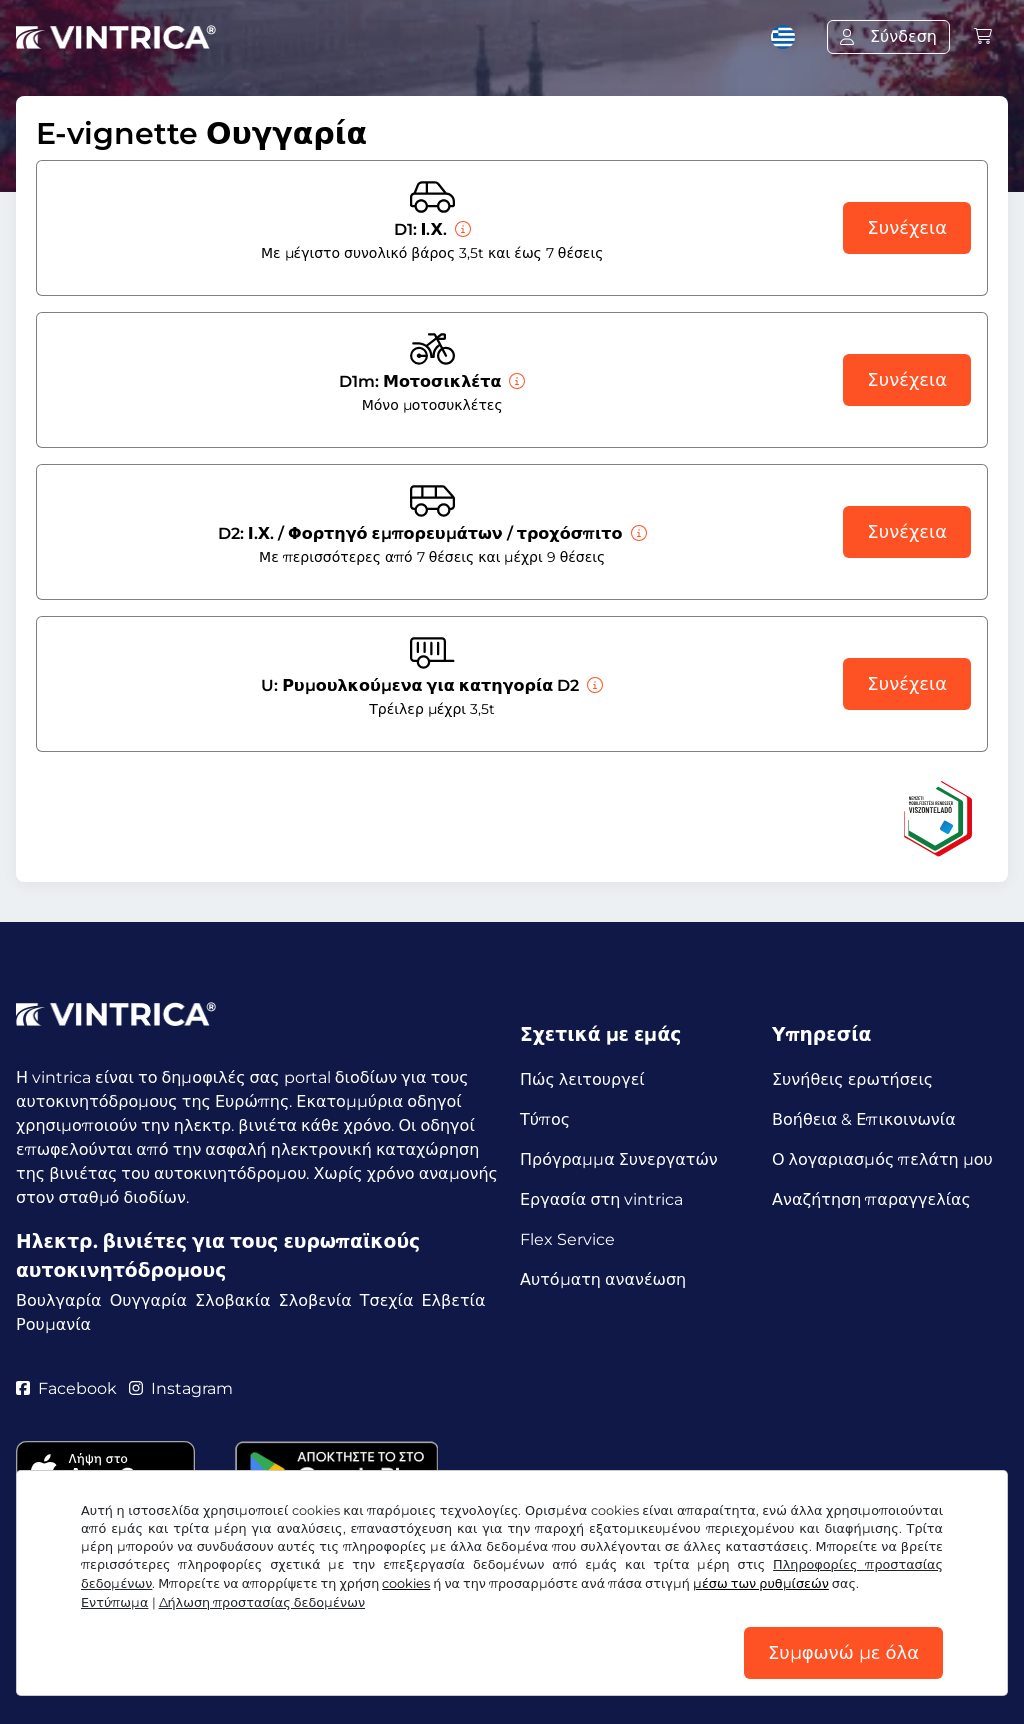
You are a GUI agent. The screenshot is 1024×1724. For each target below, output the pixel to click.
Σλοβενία (315, 1300)
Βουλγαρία (59, 1300)
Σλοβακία (233, 1300)
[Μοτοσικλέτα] (515, 381)
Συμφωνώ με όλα (843, 1653)
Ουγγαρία (148, 1300)
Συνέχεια (907, 228)
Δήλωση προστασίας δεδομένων (262, 1602)
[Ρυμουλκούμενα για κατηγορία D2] (593, 685)
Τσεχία (387, 1300)
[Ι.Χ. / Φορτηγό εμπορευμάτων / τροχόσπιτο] (637, 533)
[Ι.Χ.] (461, 229)
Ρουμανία (53, 1324)
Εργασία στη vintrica (601, 1199)
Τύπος (545, 1119)
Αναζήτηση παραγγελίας (871, 1199)
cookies (406, 1583)
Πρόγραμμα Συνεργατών (619, 1159)
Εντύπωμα (115, 1602)
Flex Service (567, 1239)
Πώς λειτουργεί (582, 1079)
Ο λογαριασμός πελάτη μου (882, 1159)
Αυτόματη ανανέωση (603, 1279)
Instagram (181, 1388)
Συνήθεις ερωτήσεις (852, 1079)
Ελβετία (453, 1300)
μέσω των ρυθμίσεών (761, 1583)
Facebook (66, 1388)
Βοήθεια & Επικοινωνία (864, 1119)
